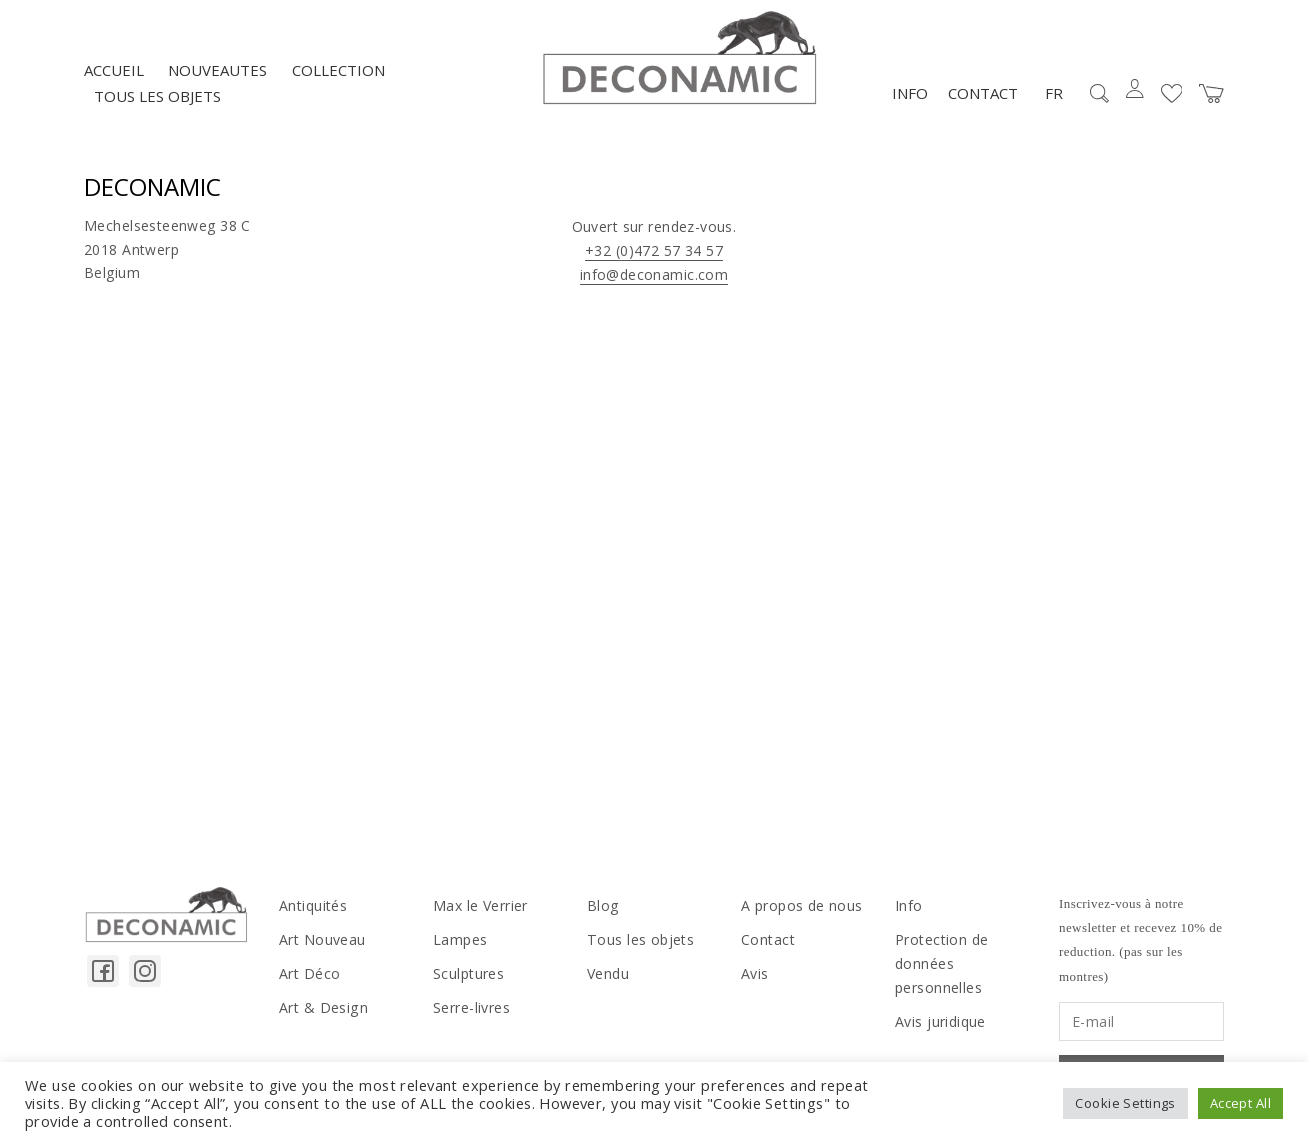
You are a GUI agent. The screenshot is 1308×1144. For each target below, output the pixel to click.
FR (1054, 94)
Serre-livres (471, 1008)
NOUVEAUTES (217, 71)
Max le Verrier (480, 906)
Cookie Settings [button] (1125, 1103)
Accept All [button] (1240, 1103)
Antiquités (313, 906)
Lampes (460, 940)
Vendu (608, 974)
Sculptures (468, 974)
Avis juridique (940, 1021)
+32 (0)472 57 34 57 (654, 251)
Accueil (114, 71)
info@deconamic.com (654, 275)
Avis (755, 974)
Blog (603, 906)
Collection (338, 71)
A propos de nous (802, 906)
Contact (983, 94)
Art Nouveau (322, 940)
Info (910, 94)
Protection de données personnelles (941, 964)
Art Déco (309, 974)
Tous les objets (157, 97)
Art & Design (323, 1008)
